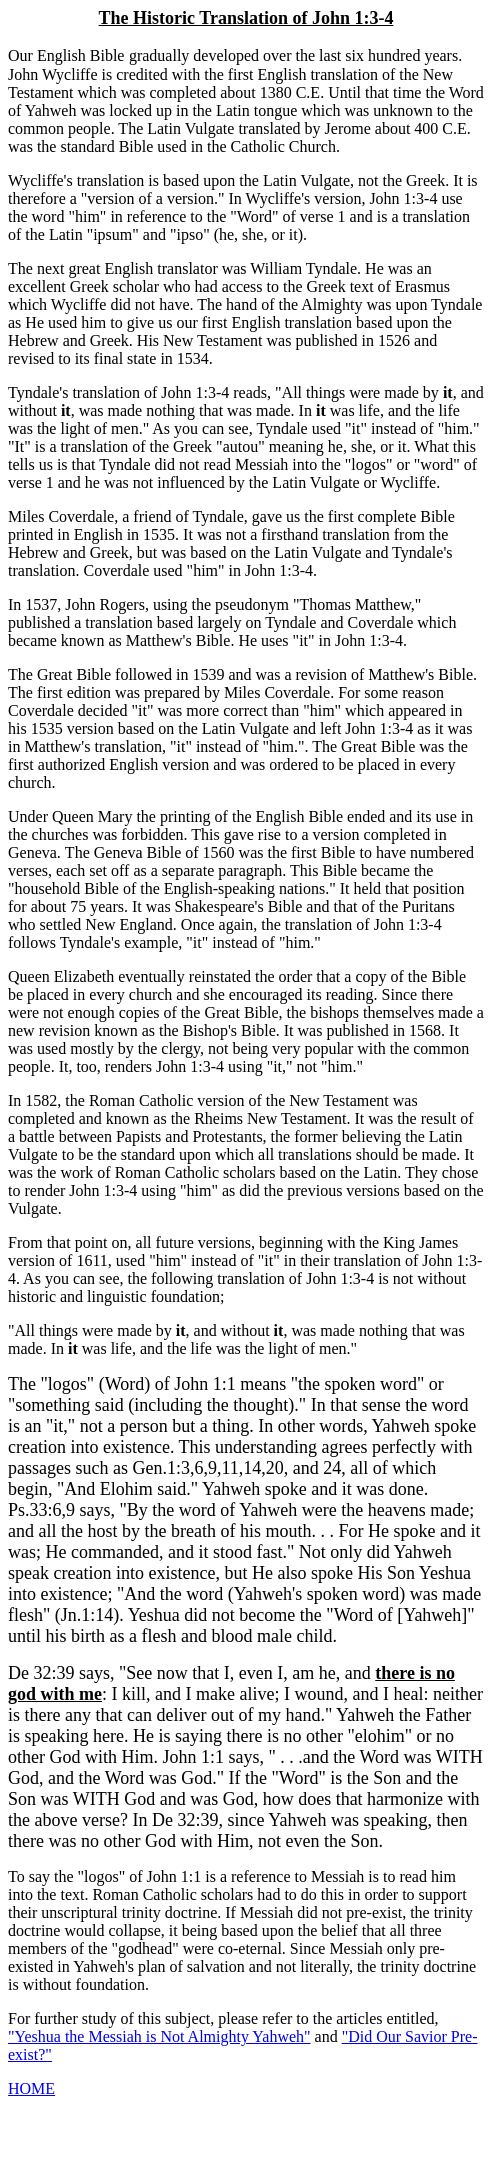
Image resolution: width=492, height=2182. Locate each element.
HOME (31, 2088)
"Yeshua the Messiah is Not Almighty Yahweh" (159, 2036)
